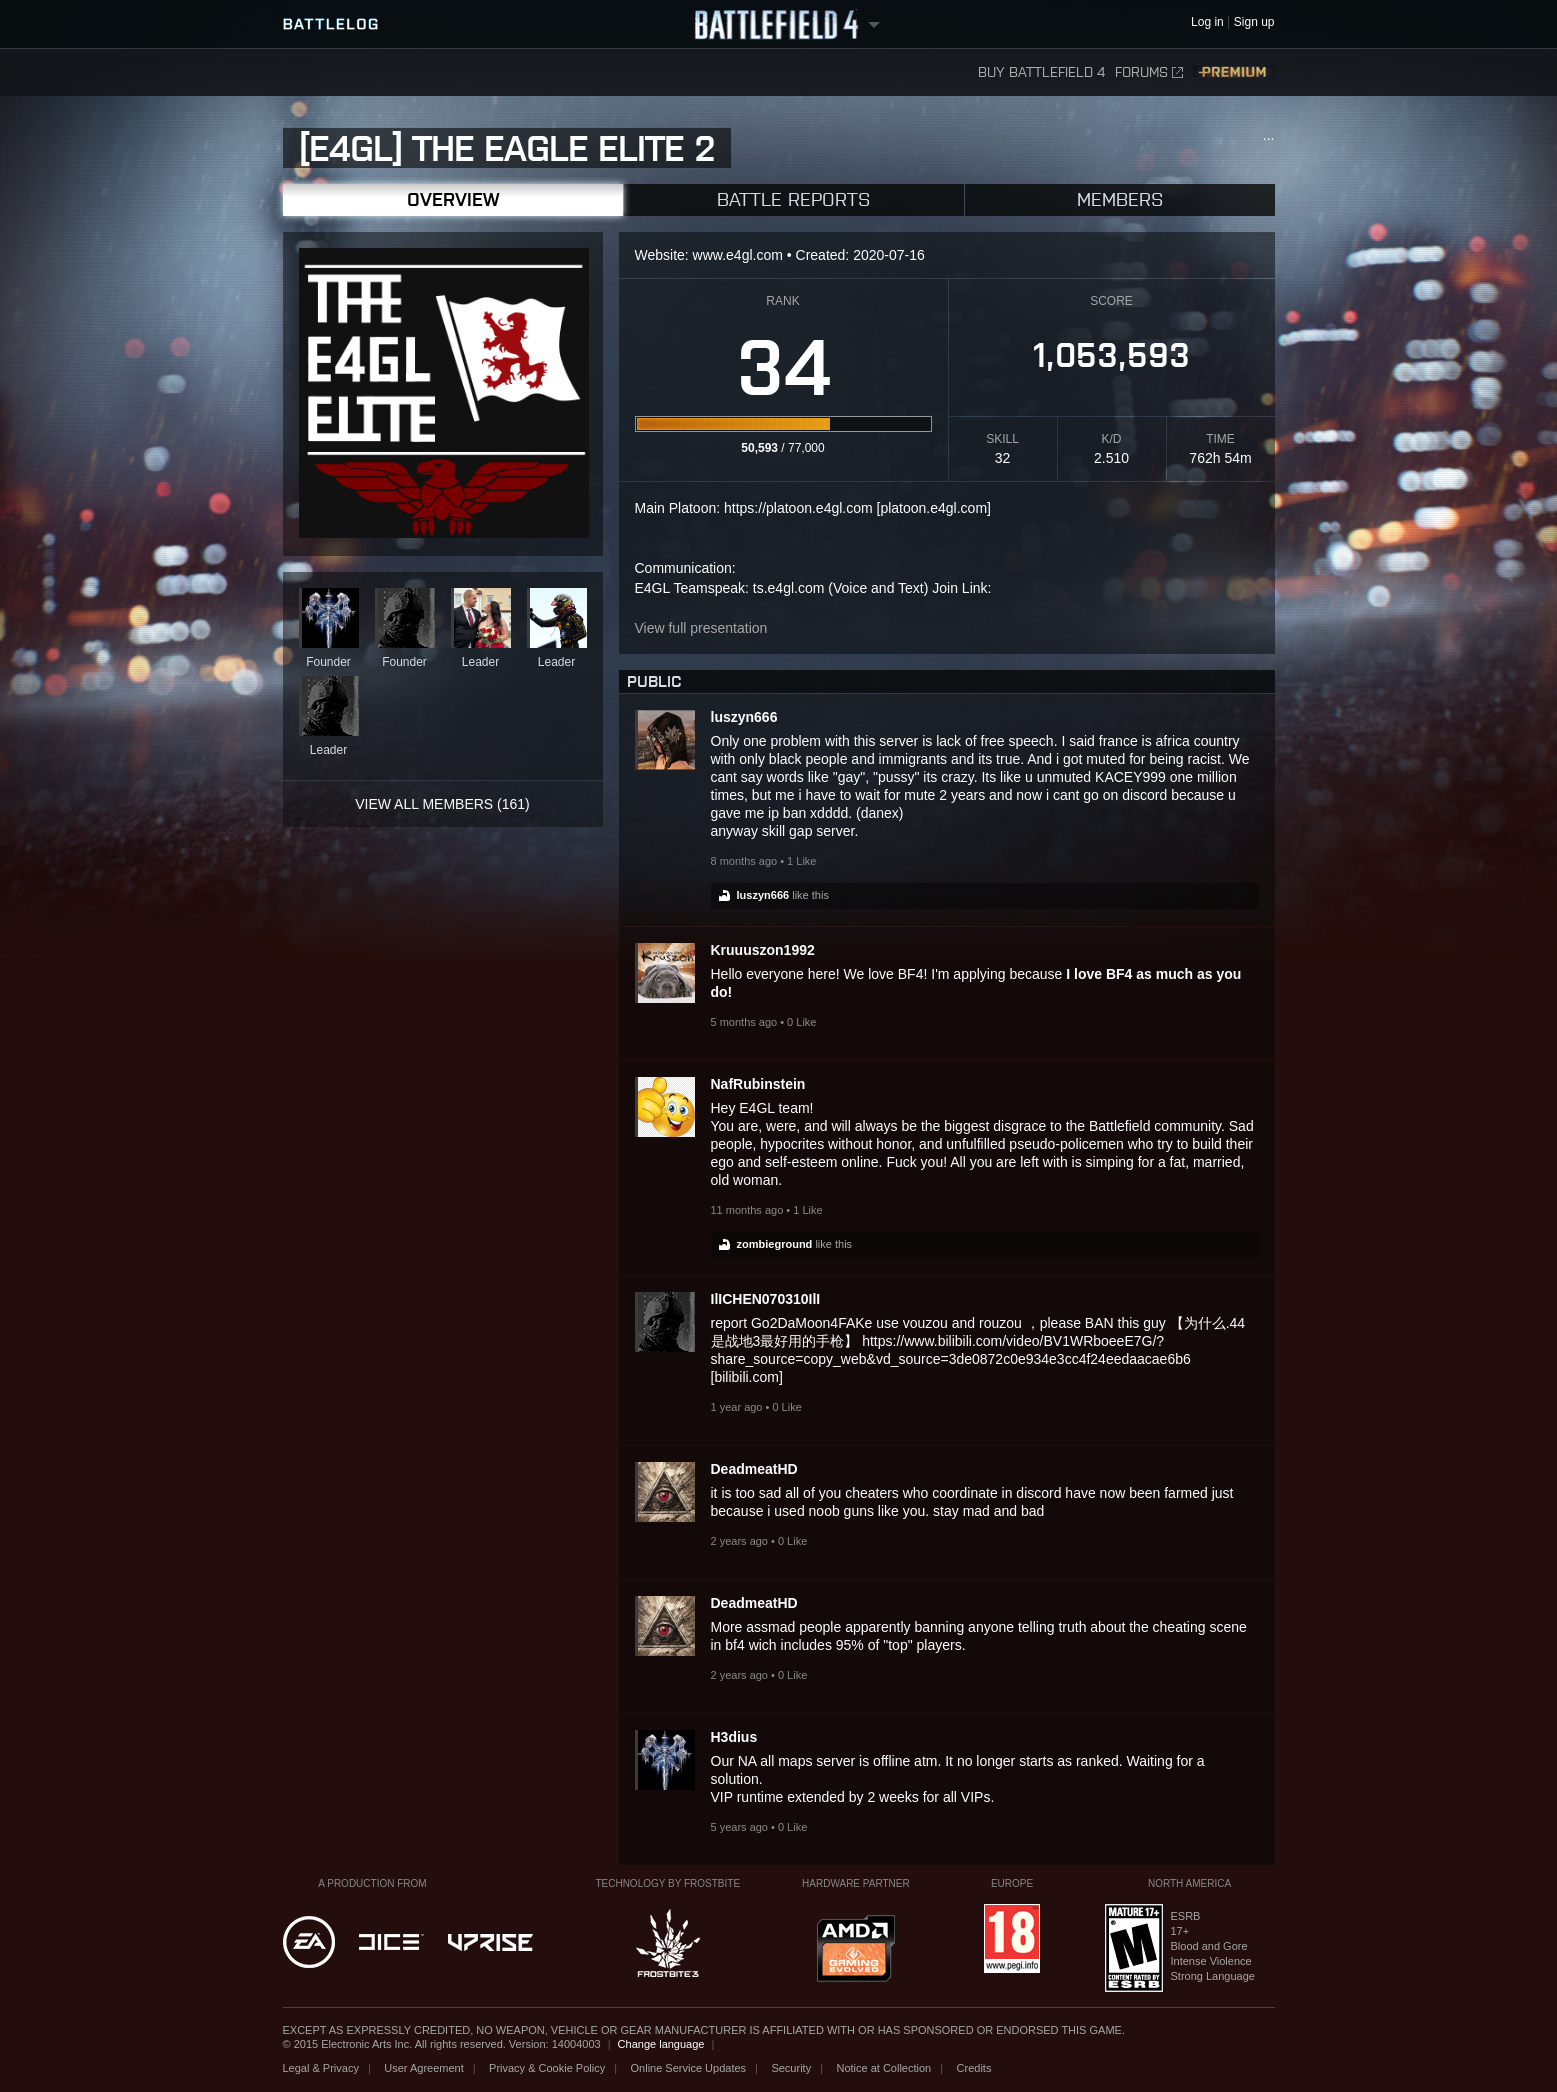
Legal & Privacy (321, 2068)
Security (791, 2068)
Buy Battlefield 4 (1041, 72)
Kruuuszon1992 (763, 950)
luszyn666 (744, 717)
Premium (1234, 72)
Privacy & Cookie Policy (547, 2068)
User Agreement (423, 2068)
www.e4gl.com (738, 255)
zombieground (775, 1244)
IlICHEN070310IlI (766, 1299)
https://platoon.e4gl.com (798, 508)
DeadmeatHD (754, 1469)
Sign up (1254, 22)
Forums (1149, 72)
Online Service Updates (689, 2068)
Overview (453, 199)
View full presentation (701, 628)
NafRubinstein (758, 1084)
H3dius (734, 1737)
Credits (974, 2068)
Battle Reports (793, 199)
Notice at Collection (883, 2068)
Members (1120, 199)
